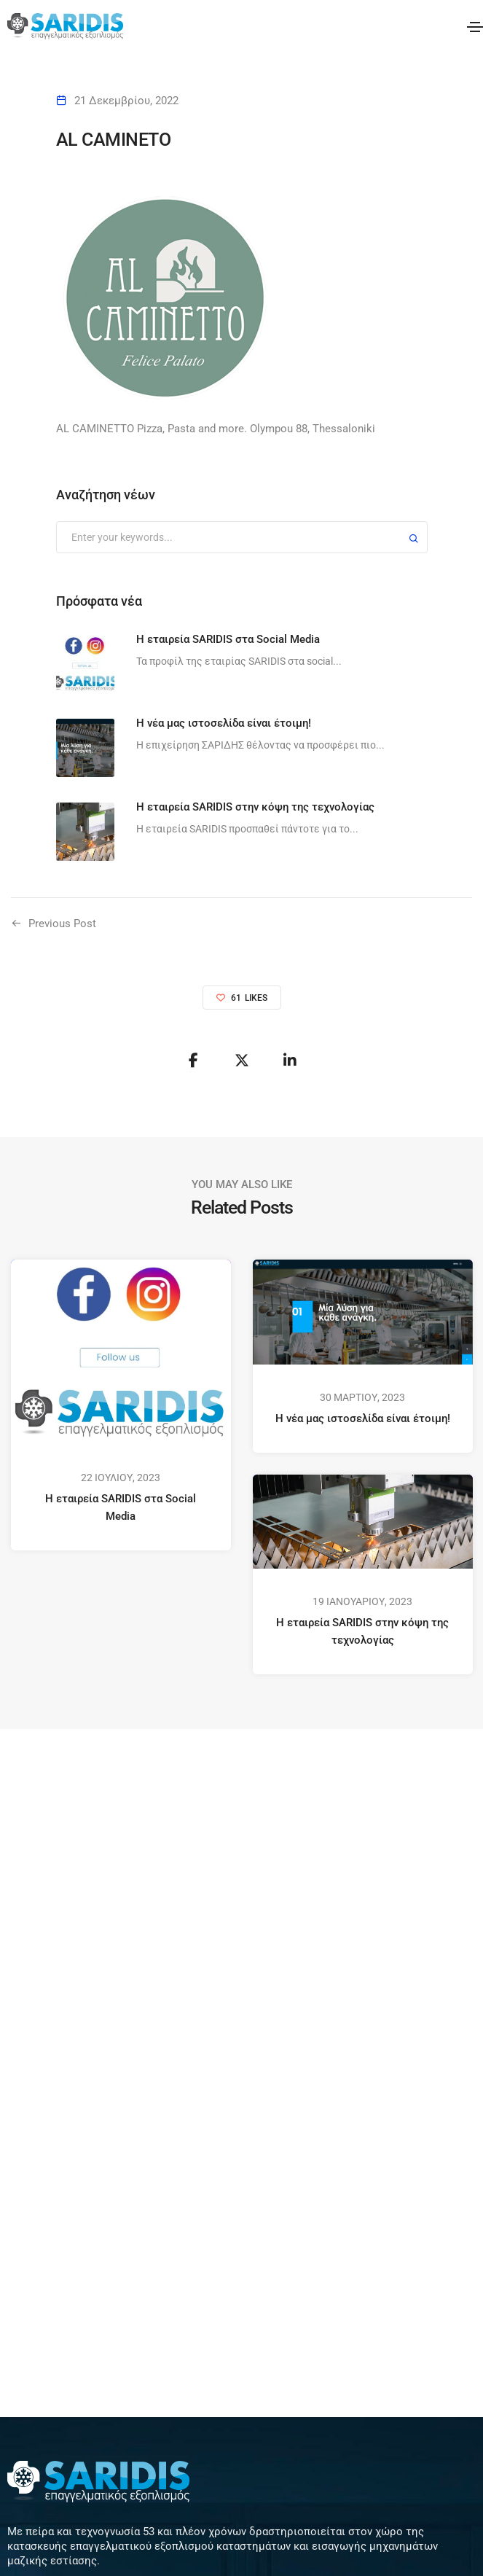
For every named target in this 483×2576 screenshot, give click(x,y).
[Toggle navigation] (475, 27)
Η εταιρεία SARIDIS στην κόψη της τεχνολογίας (362, 1631)
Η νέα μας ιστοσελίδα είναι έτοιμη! (362, 1418)
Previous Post (62, 923)
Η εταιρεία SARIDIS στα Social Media (120, 1506)
